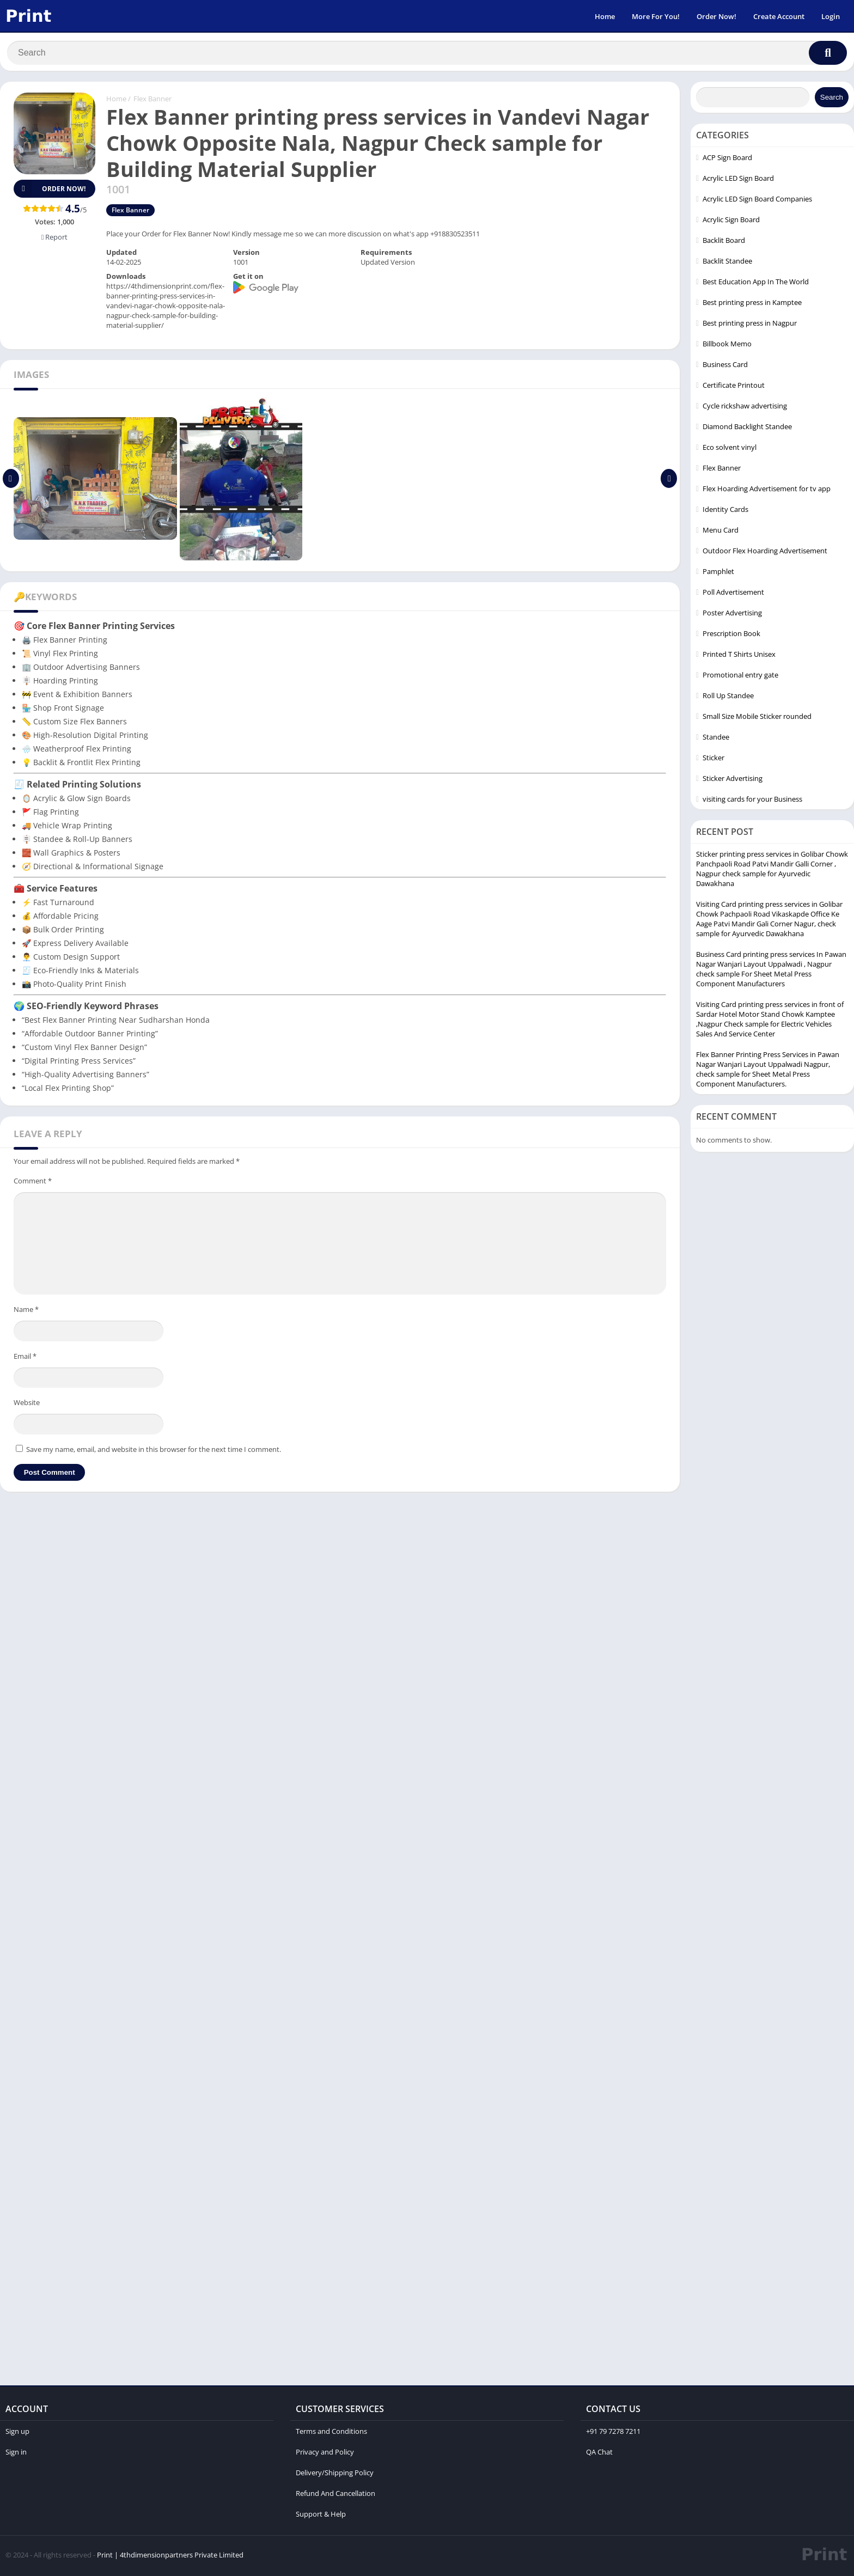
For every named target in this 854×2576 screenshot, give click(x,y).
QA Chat (599, 2454)
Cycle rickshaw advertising (745, 408)
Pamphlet (718, 573)
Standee (716, 739)
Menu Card (721, 532)
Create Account (778, 16)
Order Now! (716, 16)
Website (27, 1404)
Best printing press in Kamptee (752, 304)
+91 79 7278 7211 (613, 2433)
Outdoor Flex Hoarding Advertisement (765, 553)
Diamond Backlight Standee (747, 429)
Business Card (725, 366)
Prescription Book (731, 635)
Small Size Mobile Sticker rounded (757, 718)
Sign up (17, 2433)
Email (25, 1358)
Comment (33, 1183)
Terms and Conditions (331, 2433)
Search (831, 99)
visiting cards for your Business (752, 801)
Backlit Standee (727, 263)
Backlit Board (724, 242)
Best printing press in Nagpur (750, 325)
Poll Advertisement (733, 594)
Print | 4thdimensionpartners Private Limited (170, 2557)
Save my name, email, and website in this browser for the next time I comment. (153, 1451)
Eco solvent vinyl (730, 449)
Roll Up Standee (728, 698)
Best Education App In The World (756, 284)
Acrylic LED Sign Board (738, 180)
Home (605, 16)
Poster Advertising (732, 615)
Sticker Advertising (732, 780)
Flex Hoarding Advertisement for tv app (767, 491)
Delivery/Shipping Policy (335, 2475)
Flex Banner (152, 101)
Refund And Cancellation (335, 2495)
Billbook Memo (727, 346)
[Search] (427, 53)
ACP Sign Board (727, 159)
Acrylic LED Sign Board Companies (757, 201)
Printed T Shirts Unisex (739, 656)
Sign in (16, 2454)
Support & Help (321, 2516)
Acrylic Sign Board (731, 222)
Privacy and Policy (325, 2454)
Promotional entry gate (740, 677)
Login (830, 16)
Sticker (713, 760)
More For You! (656, 16)
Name (26, 1311)
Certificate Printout (734, 387)
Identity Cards (725, 511)
